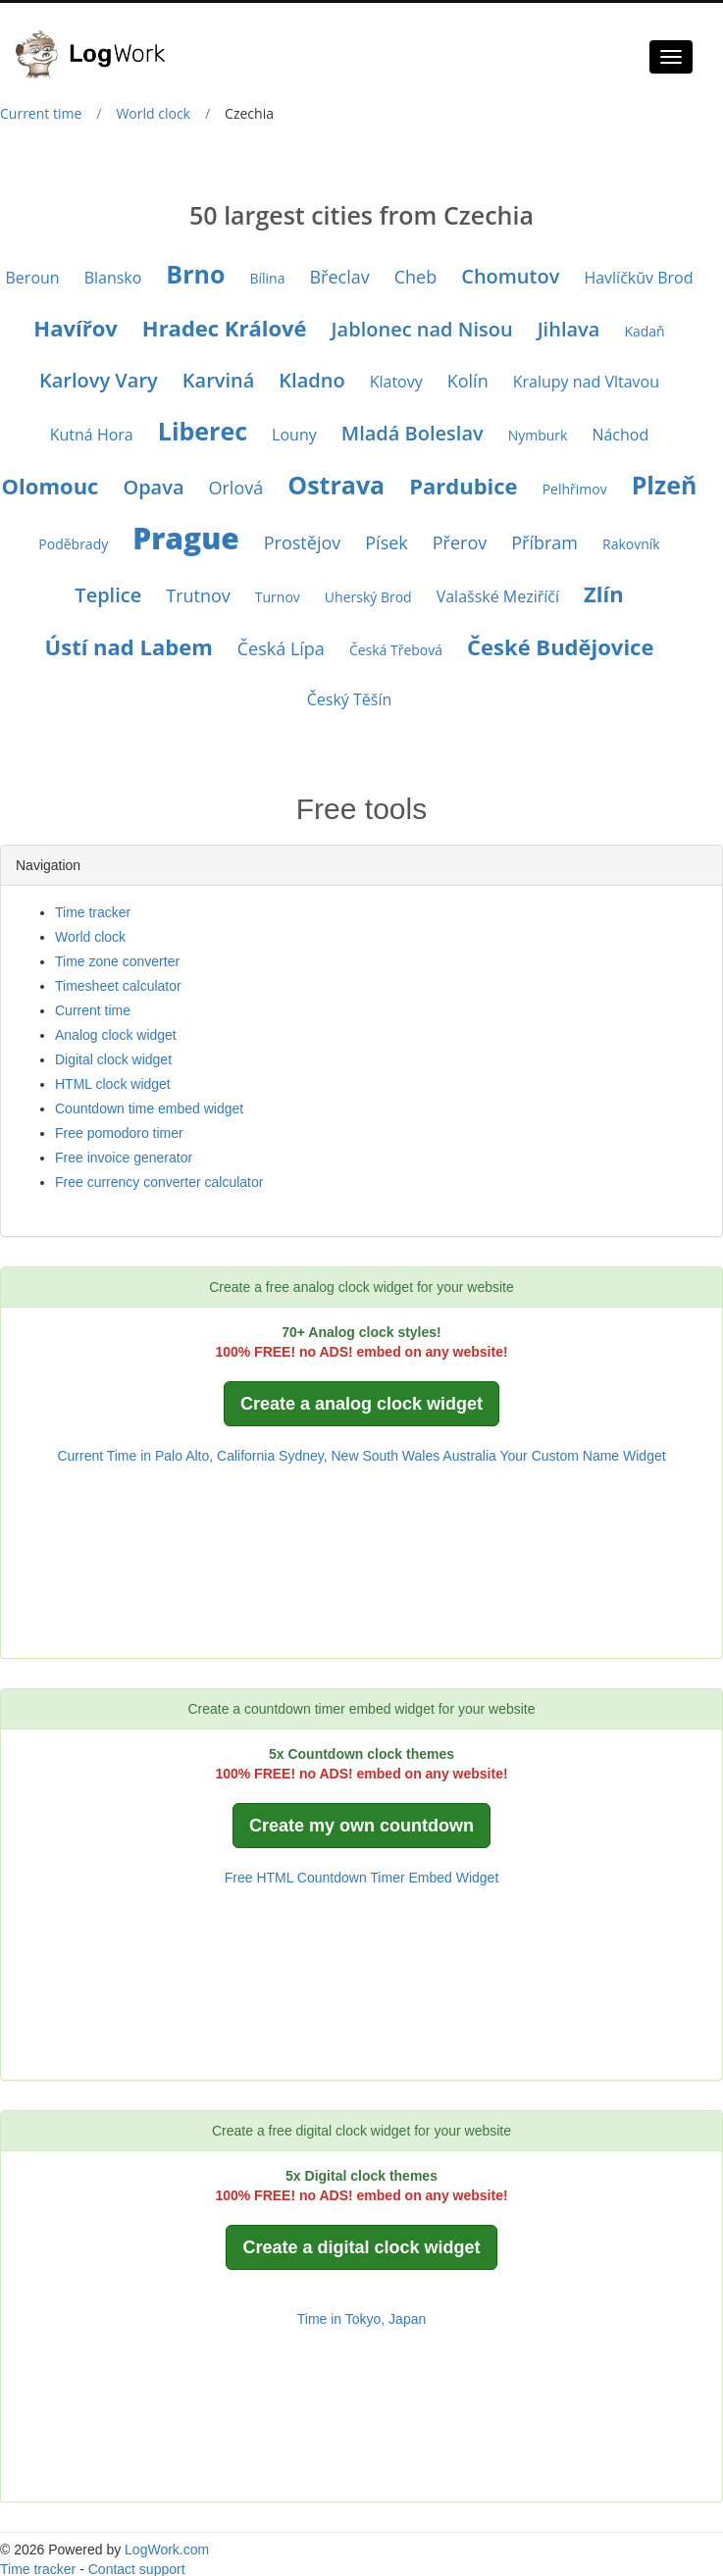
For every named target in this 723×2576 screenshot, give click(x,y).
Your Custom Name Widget (582, 1456)
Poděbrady (73, 544)
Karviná (218, 380)
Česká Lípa (281, 648)
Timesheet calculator (118, 986)
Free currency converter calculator (159, 1182)
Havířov (75, 327)
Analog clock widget (116, 1035)
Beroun (33, 277)
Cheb (416, 276)
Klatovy (396, 381)
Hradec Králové (224, 327)
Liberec (202, 430)
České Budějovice (560, 646)
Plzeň (664, 484)
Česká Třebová (395, 650)
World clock (153, 113)
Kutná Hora (91, 434)
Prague (185, 538)
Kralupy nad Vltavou (586, 381)
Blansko (113, 277)
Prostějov (302, 542)
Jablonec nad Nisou (422, 329)
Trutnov (198, 595)
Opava (153, 487)
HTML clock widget (113, 1084)
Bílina (266, 278)
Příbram (544, 542)
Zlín (604, 593)
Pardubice (463, 485)
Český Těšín (349, 699)
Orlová (236, 487)
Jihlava (569, 329)
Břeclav (339, 276)
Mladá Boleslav (412, 433)
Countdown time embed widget (149, 1108)
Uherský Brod (368, 597)
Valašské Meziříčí (498, 596)
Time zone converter (117, 961)
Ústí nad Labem (129, 646)
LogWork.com (167, 2549)
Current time (40, 113)
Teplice (108, 595)
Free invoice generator (123, 1157)
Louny (294, 434)
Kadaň (644, 331)
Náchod (620, 434)
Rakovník (631, 544)
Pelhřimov (574, 489)
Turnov (277, 597)
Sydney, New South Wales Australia (387, 1456)
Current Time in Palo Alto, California (166, 1456)
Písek (386, 542)
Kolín (468, 380)
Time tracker (92, 912)
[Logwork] (98, 40)
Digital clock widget (113, 1059)
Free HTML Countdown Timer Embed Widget (362, 1877)
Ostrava (336, 484)
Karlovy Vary (98, 380)
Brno (195, 273)
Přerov (460, 542)
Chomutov (510, 276)
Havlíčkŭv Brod (638, 277)
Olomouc (50, 485)
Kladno (311, 380)
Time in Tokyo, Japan (362, 2319)
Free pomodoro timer (119, 1133)
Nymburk (538, 435)
